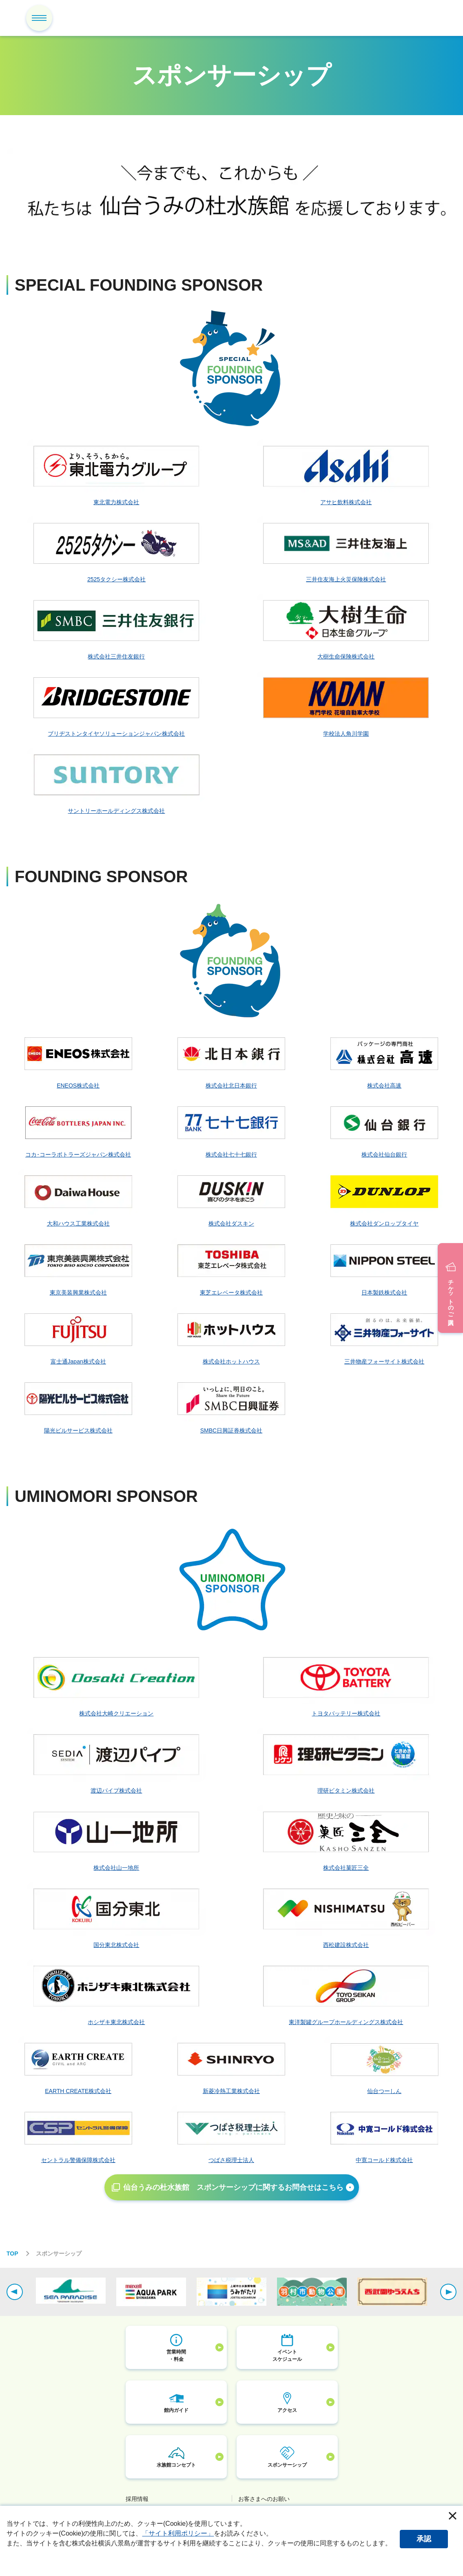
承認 (423, 2539)
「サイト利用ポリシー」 (178, 2533)
